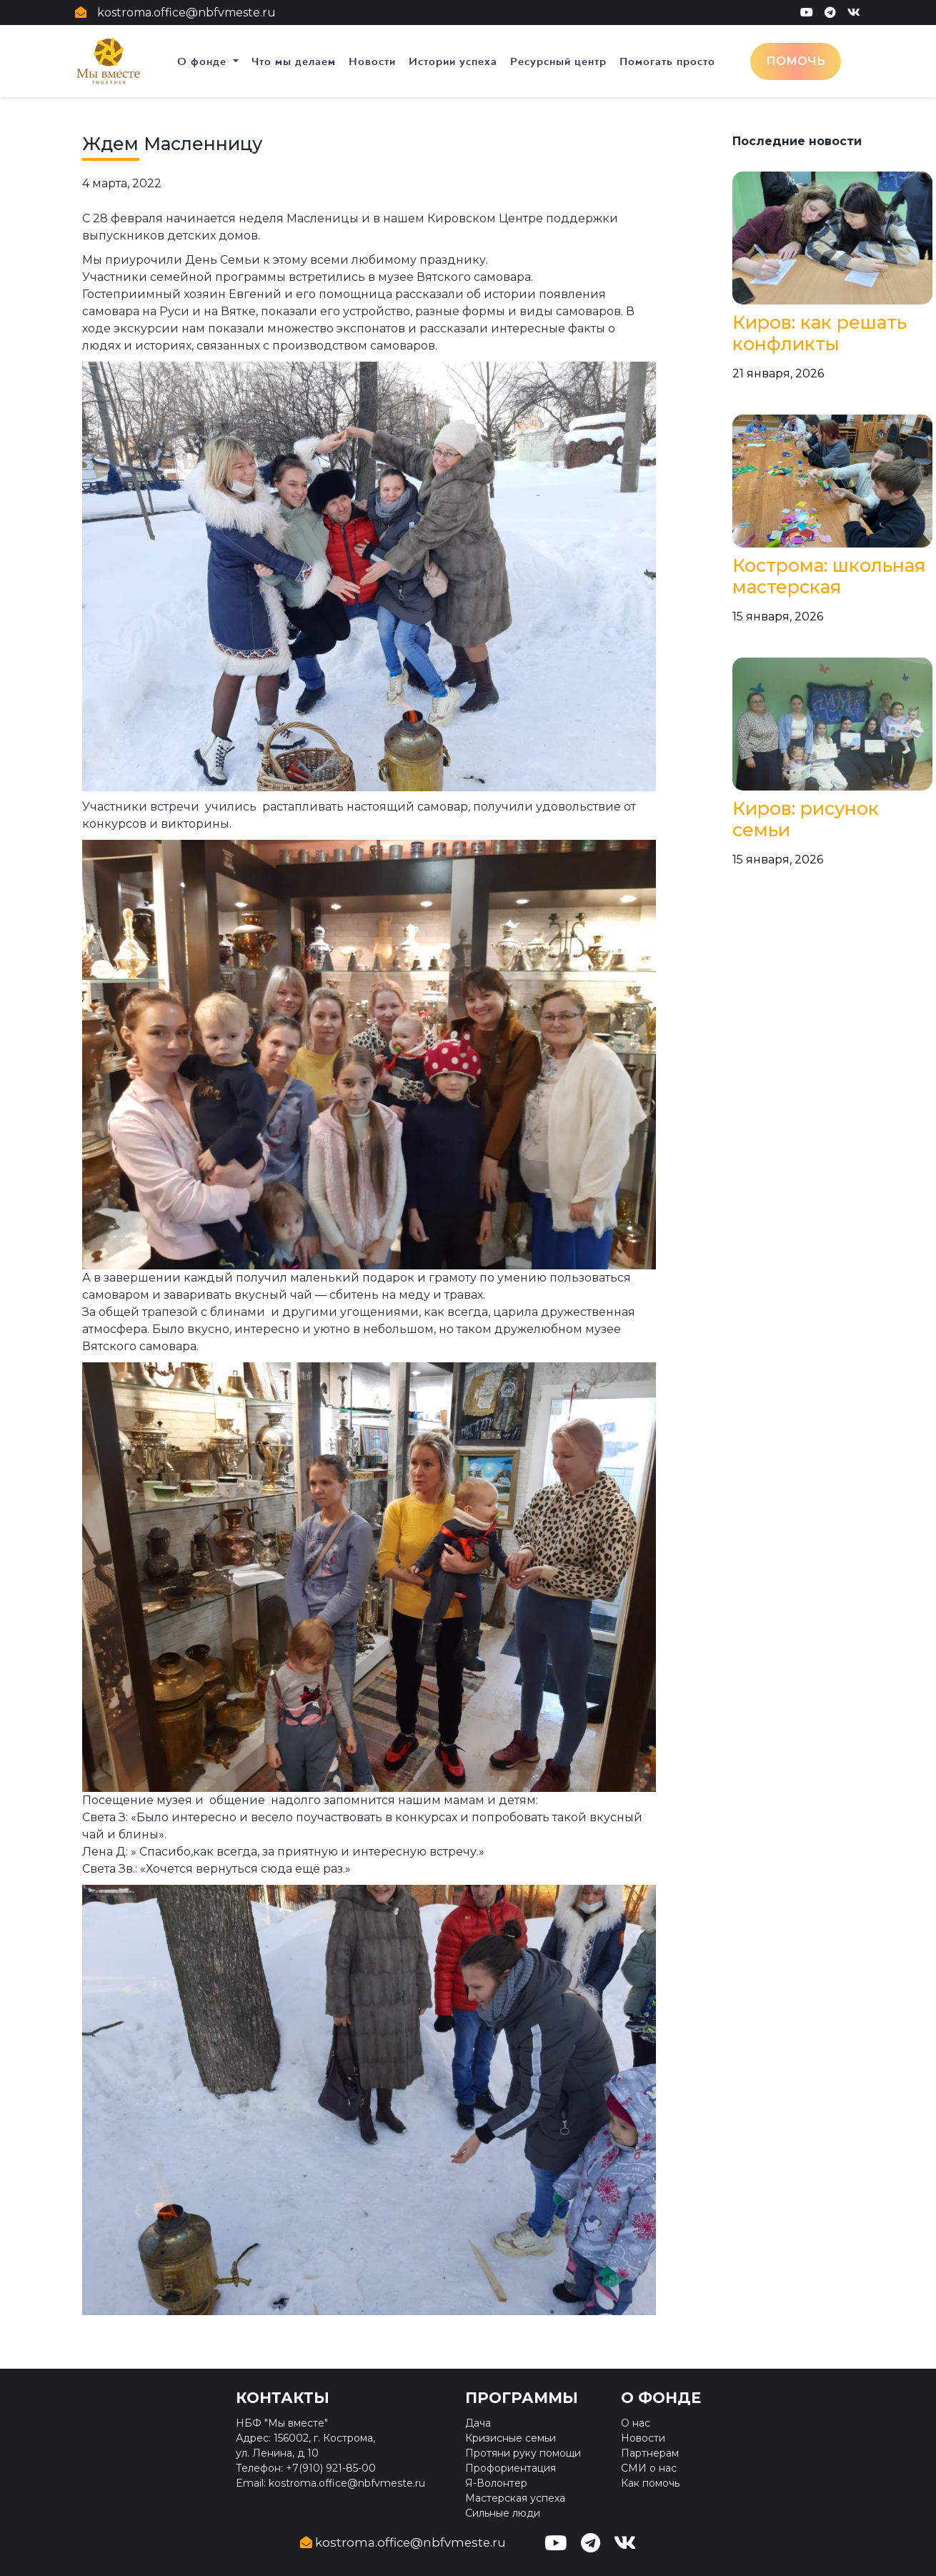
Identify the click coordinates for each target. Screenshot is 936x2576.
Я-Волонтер (496, 2483)
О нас (635, 2423)
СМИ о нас (649, 2468)
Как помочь (650, 2483)
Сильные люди (502, 2513)
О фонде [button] (203, 61)
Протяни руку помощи (523, 2453)
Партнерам (650, 2453)
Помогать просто (667, 61)
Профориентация (510, 2468)
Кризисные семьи (510, 2438)
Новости (372, 61)
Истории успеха (453, 61)
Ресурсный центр (558, 61)
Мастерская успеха (515, 2498)
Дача (478, 2423)
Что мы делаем (294, 61)
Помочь (795, 61)
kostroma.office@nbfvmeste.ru (186, 12)
